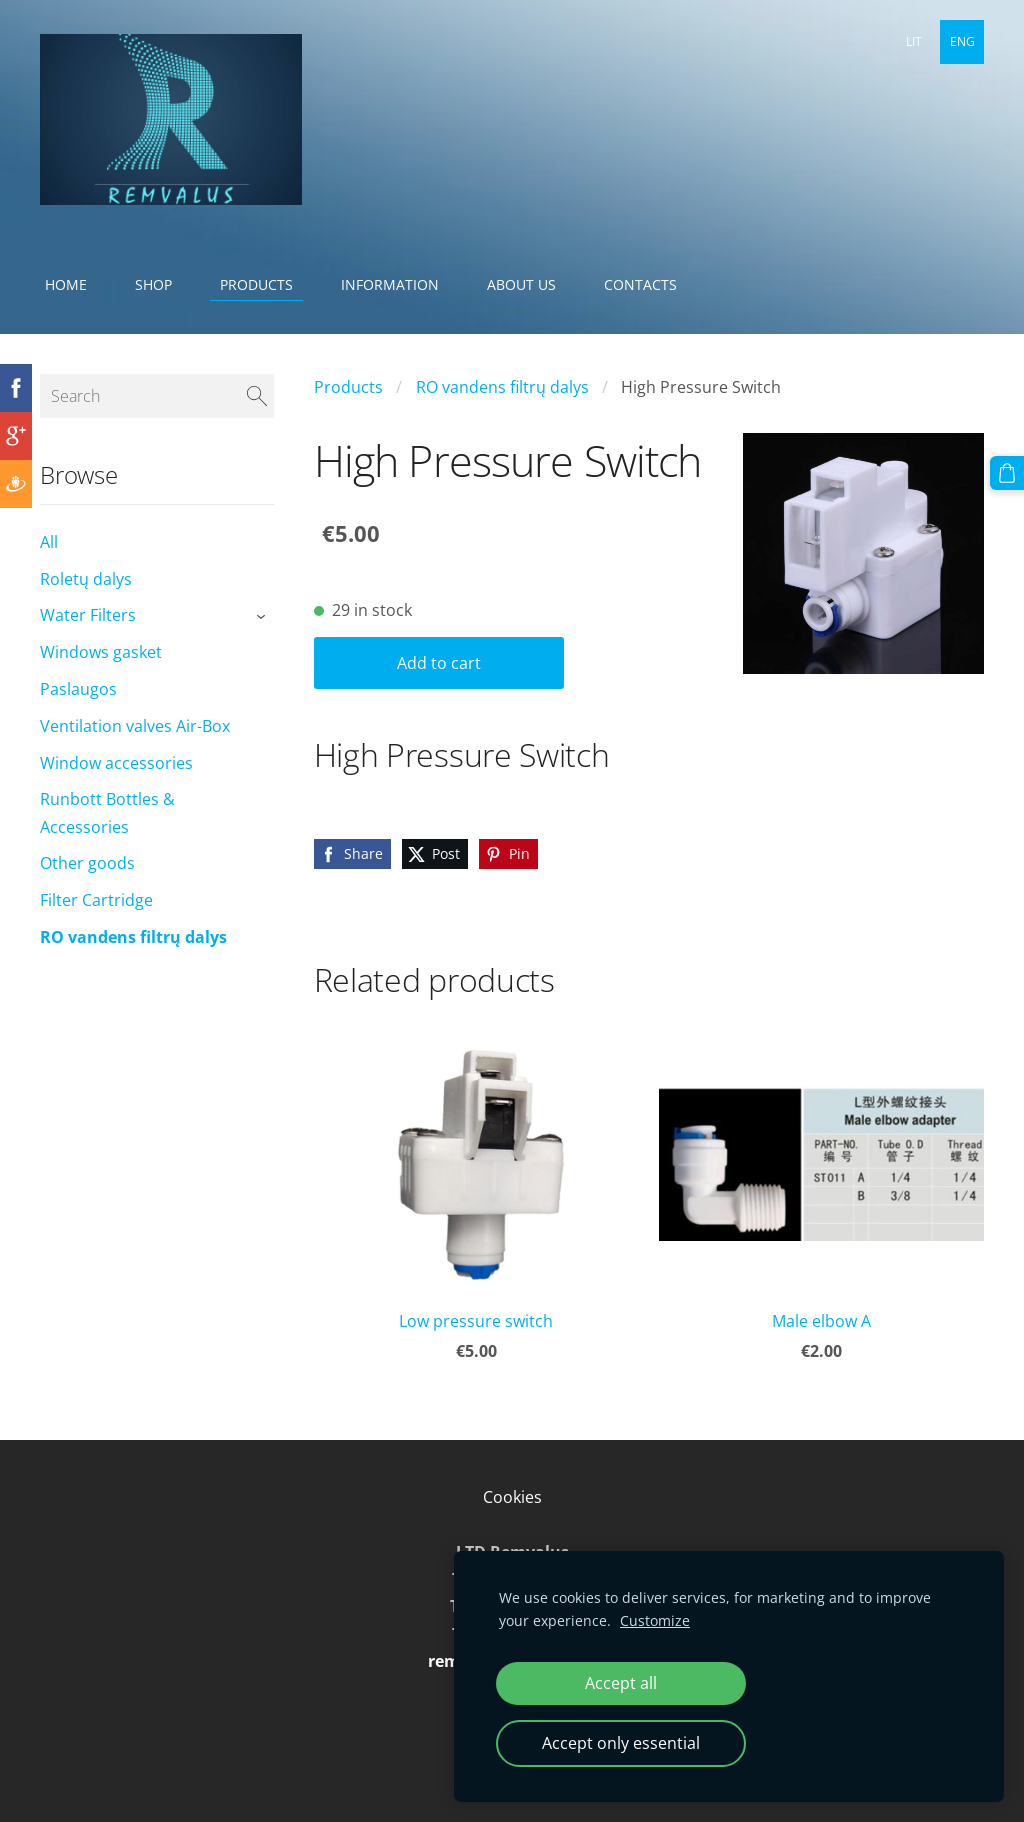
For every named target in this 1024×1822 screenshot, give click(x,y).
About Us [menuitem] (521, 284)
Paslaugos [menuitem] (78, 689)
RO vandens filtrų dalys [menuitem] (133, 937)
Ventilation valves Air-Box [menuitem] (135, 726)
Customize (655, 1620)
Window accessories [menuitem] (116, 763)
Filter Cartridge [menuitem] (96, 900)
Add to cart (439, 663)
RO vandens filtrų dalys (502, 387)
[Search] (157, 396)
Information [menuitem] (390, 284)
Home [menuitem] (66, 284)
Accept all (621, 1683)
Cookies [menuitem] (512, 1497)
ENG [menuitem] (962, 41)
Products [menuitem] (256, 284)
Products (348, 387)
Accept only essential (621, 1743)
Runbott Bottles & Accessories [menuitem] (107, 812)
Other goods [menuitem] (87, 863)
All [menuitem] (49, 542)
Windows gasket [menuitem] (101, 652)
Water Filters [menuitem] (88, 615)
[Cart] (1007, 473)
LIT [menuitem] (914, 41)
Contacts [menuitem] (640, 284)
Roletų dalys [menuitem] (86, 579)
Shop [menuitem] (153, 284)
